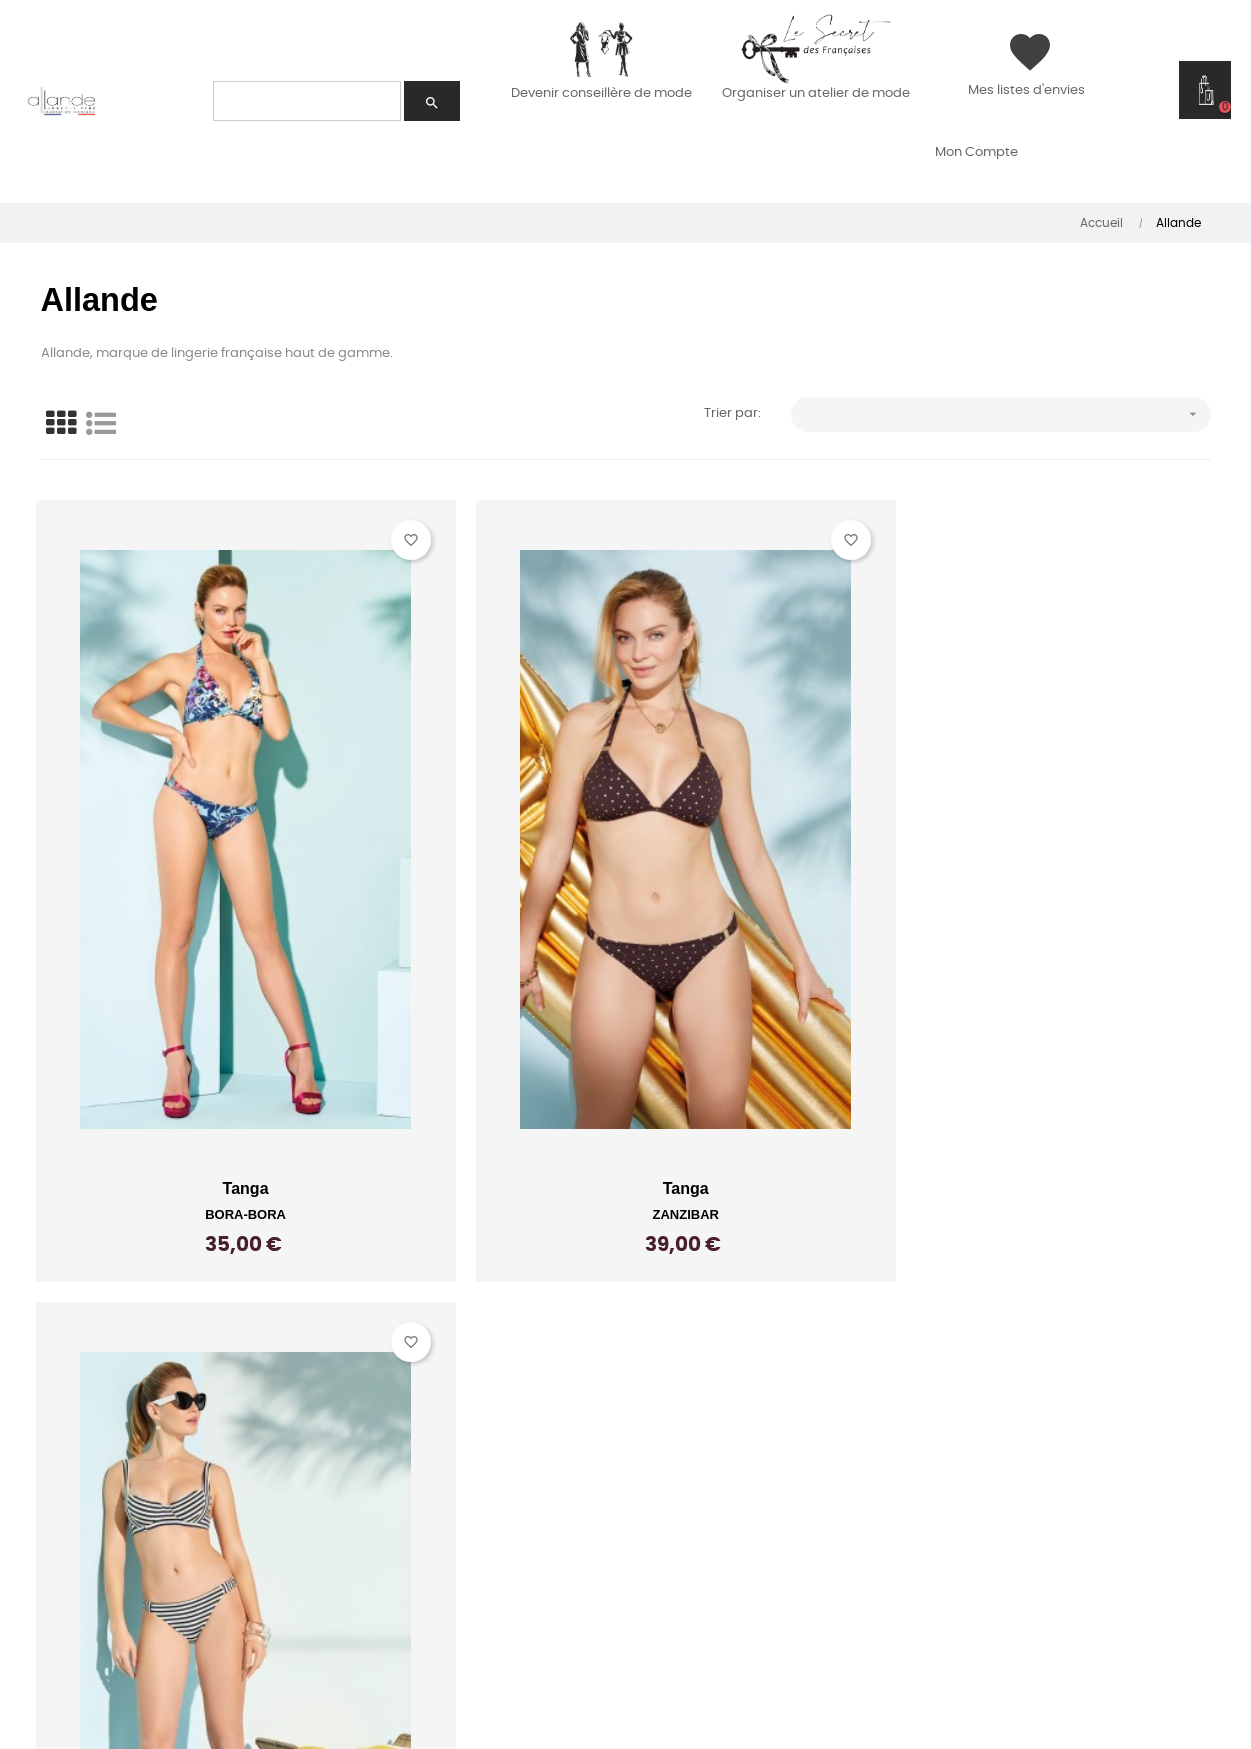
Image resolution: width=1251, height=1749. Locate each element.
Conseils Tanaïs (409, 1481)
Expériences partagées (127, 1509)
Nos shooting (396, 1509)
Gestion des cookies (743, 1593)
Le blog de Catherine (434, 1565)
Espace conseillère (108, 1565)
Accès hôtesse (85, 1537)
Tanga (226, 1116)
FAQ (39, 1593)
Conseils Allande (414, 1453)
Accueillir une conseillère (142, 1481)
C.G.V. (677, 1481)
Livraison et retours (745, 1453)
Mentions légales (731, 1537)
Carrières (381, 1537)
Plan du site (706, 1509)
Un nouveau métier (110, 1453)
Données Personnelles (756, 1565)
